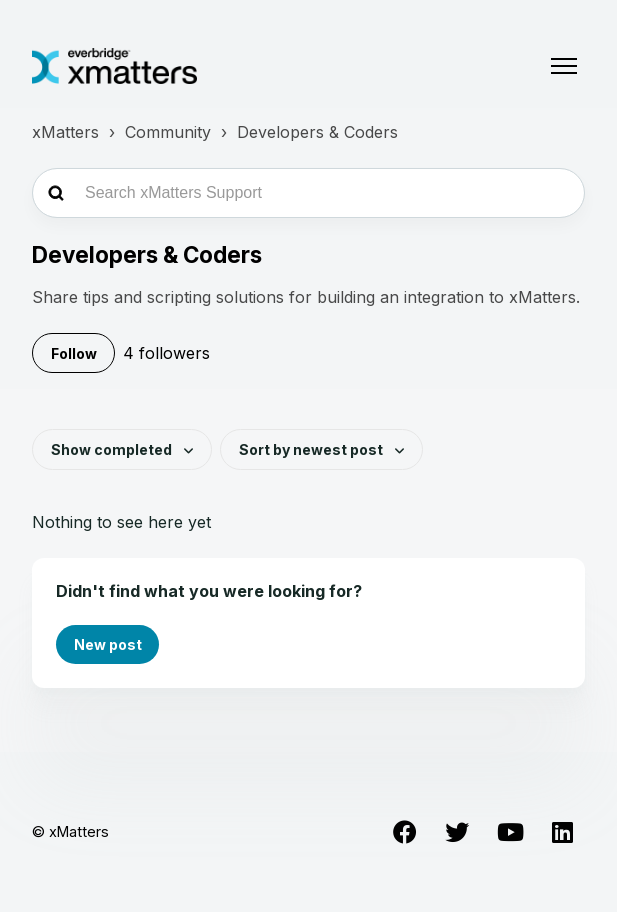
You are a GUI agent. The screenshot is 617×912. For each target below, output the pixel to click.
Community (168, 132)
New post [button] (108, 644)
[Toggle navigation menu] (564, 66)
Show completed (113, 449)
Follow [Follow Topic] (74, 353)
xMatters (65, 132)
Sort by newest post (312, 449)
